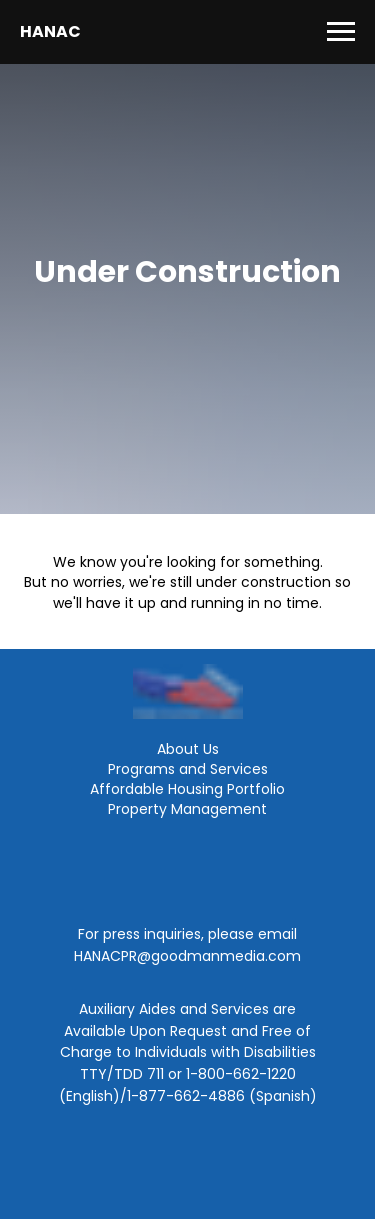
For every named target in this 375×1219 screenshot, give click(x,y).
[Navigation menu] (341, 32)
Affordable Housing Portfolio (187, 789)
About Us (188, 749)
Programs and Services (188, 769)
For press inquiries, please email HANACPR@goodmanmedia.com (187, 945)
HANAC (50, 31)
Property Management (187, 809)
